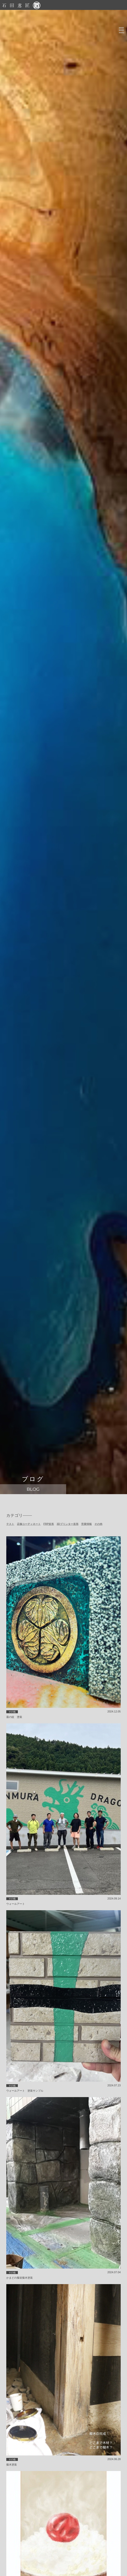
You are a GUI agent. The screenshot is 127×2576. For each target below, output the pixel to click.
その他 (98, 1524)
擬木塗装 (11, 2464)
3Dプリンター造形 (67, 1524)
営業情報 (86, 1524)
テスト (10, 1524)
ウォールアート (15, 1903)
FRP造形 (48, 1524)
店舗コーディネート (29, 1524)
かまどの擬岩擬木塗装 (19, 2277)
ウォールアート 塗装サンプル (24, 2090)
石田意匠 (17, 5)
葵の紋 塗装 (14, 1717)
